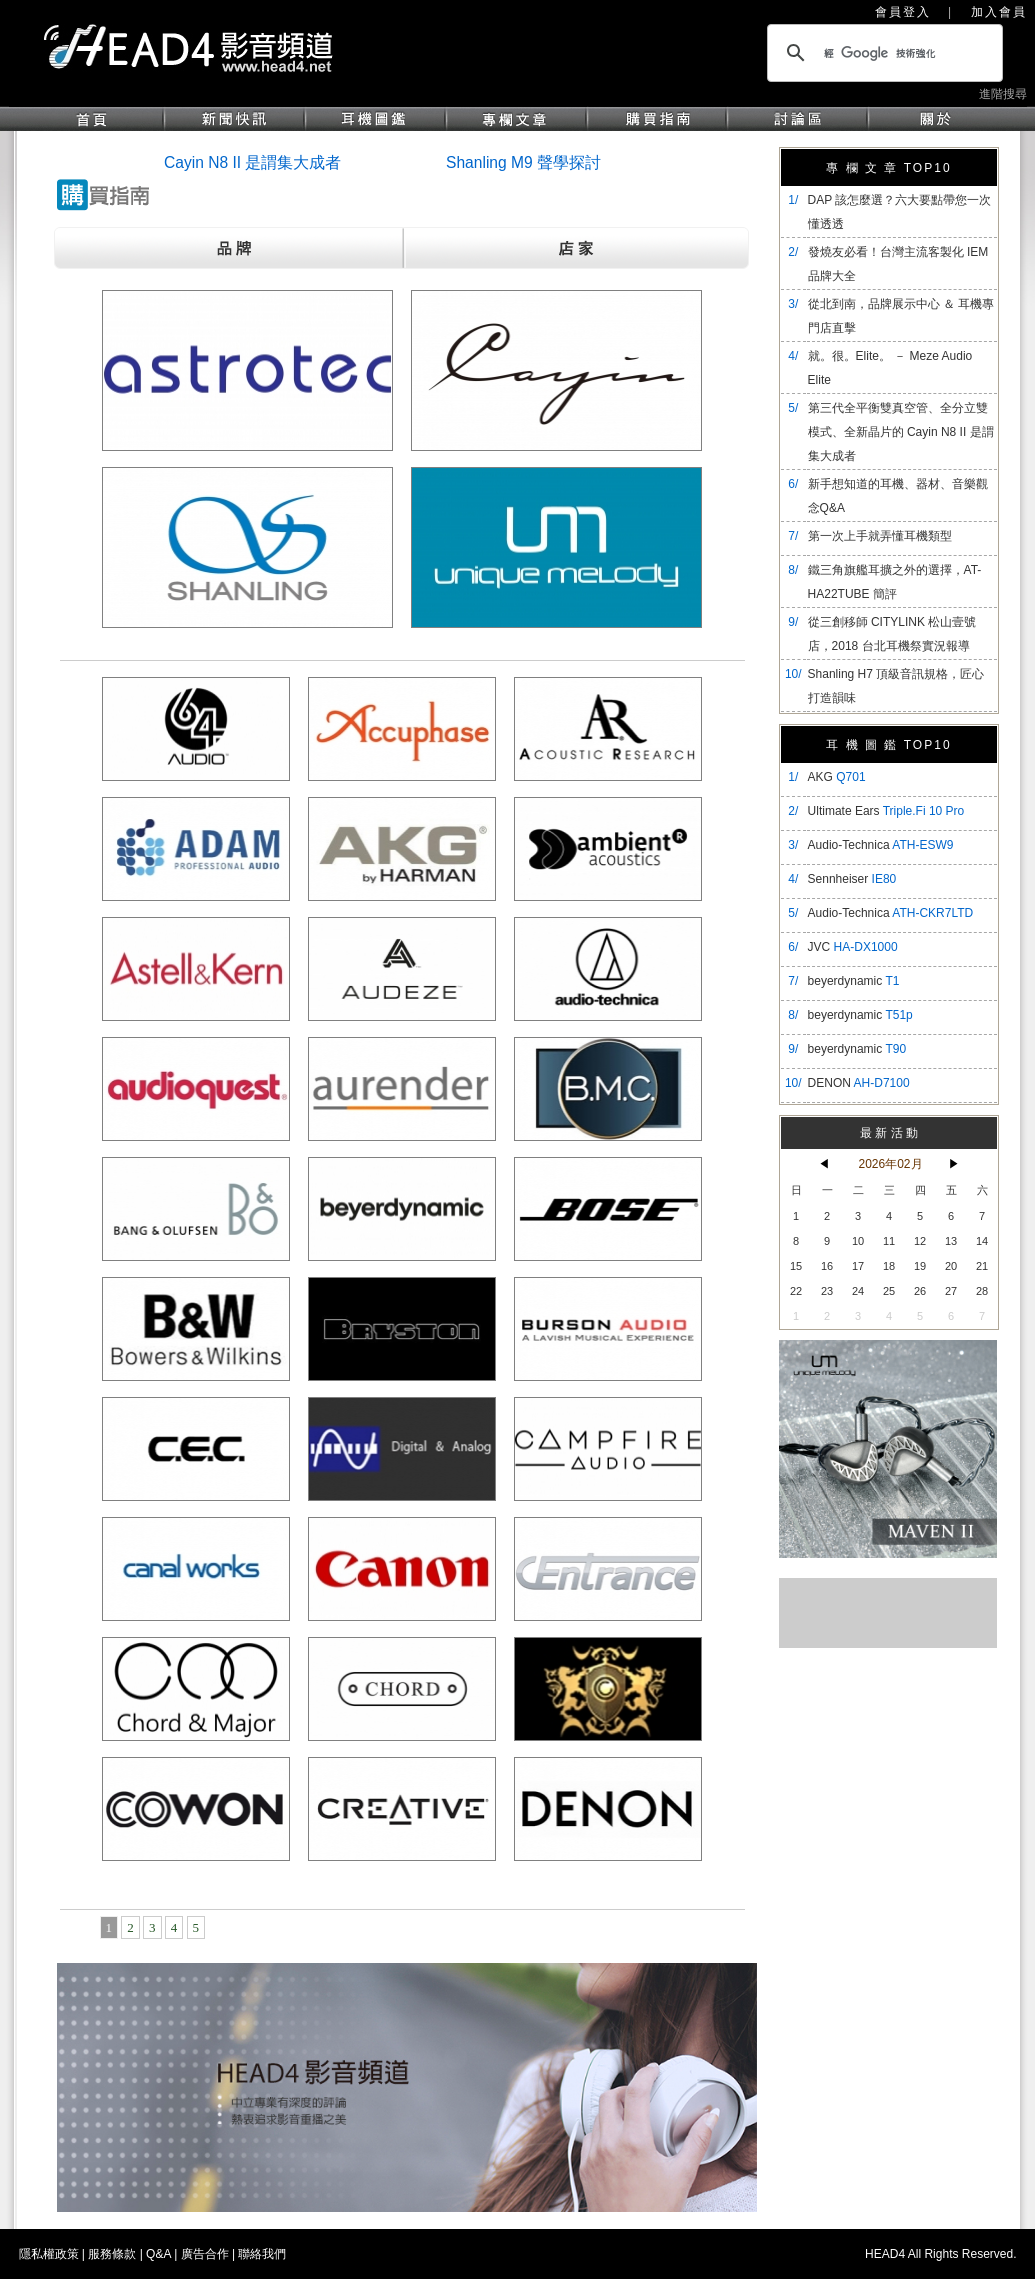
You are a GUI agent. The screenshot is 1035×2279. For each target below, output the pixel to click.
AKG (837, 777)
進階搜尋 (1003, 94)
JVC (853, 947)
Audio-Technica (881, 845)
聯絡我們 (262, 2254)
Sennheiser (852, 879)
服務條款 (112, 2254)
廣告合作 (205, 2254)
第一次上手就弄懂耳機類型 (880, 536)
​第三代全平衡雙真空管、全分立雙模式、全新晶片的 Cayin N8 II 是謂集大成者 (901, 432)
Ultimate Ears (886, 811)
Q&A (158, 2254)
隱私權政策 (49, 2254)
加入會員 (999, 12)
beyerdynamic (854, 981)
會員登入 (903, 12)
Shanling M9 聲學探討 (523, 162)
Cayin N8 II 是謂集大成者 (252, 162)
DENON (859, 1083)
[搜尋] (882, 53)
